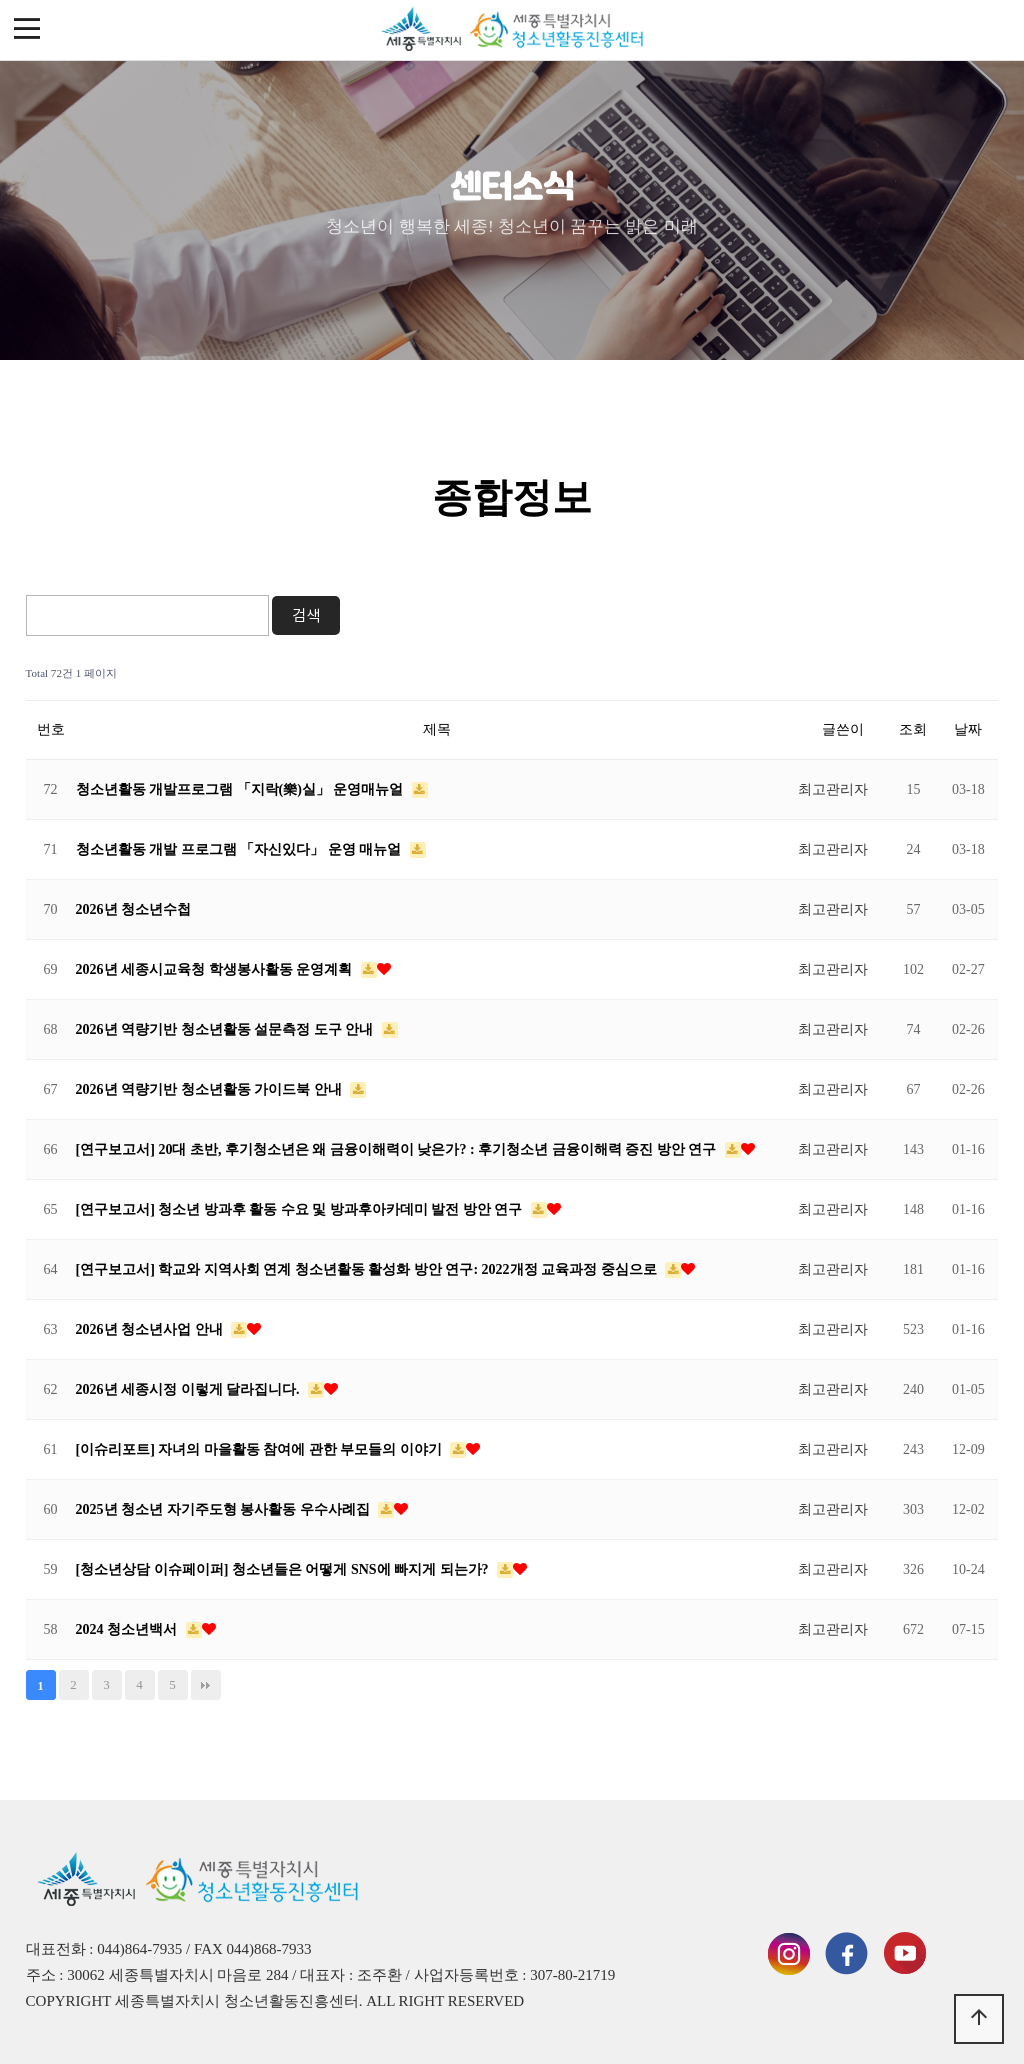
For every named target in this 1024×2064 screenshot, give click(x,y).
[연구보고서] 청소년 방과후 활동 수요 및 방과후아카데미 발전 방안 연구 (301, 1209)
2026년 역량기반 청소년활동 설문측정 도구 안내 (226, 1029)
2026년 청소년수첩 (134, 909)
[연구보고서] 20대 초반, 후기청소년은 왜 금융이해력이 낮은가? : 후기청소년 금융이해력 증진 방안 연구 (398, 1149)
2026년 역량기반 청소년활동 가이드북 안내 (211, 1089)
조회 (913, 729)
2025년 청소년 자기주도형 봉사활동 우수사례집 (225, 1509)
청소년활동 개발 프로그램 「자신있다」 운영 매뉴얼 (240, 849)
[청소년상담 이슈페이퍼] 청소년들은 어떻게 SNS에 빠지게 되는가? (284, 1569)
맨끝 (206, 1685)
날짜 (968, 729)
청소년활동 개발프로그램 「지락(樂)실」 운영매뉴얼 (241, 789)
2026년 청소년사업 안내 (151, 1329)
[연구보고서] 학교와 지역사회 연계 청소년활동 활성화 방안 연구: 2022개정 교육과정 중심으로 (368, 1269)
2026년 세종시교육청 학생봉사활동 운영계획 (216, 969)
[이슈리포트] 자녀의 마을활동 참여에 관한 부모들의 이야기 (261, 1449)
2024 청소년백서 (128, 1629)
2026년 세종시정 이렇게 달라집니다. (190, 1389)
